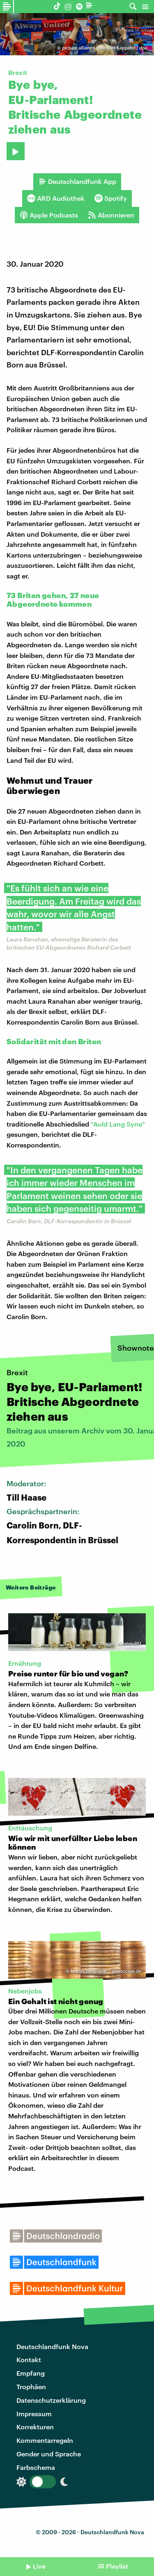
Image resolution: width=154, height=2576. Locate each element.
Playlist (117, 2566)
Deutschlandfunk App (77, 181)
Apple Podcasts (49, 215)
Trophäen (31, 2386)
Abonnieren (111, 215)
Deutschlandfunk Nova (52, 2346)
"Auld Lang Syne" (118, 1124)
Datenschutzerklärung (51, 2400)
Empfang (30, 2373)
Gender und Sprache (48, 2454)
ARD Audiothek (56, 198)
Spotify (110, 198)
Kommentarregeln (44, 2440)
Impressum (34, 2413)
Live (39, 2566)
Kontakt (28, 2359)
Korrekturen (35, 2427)
